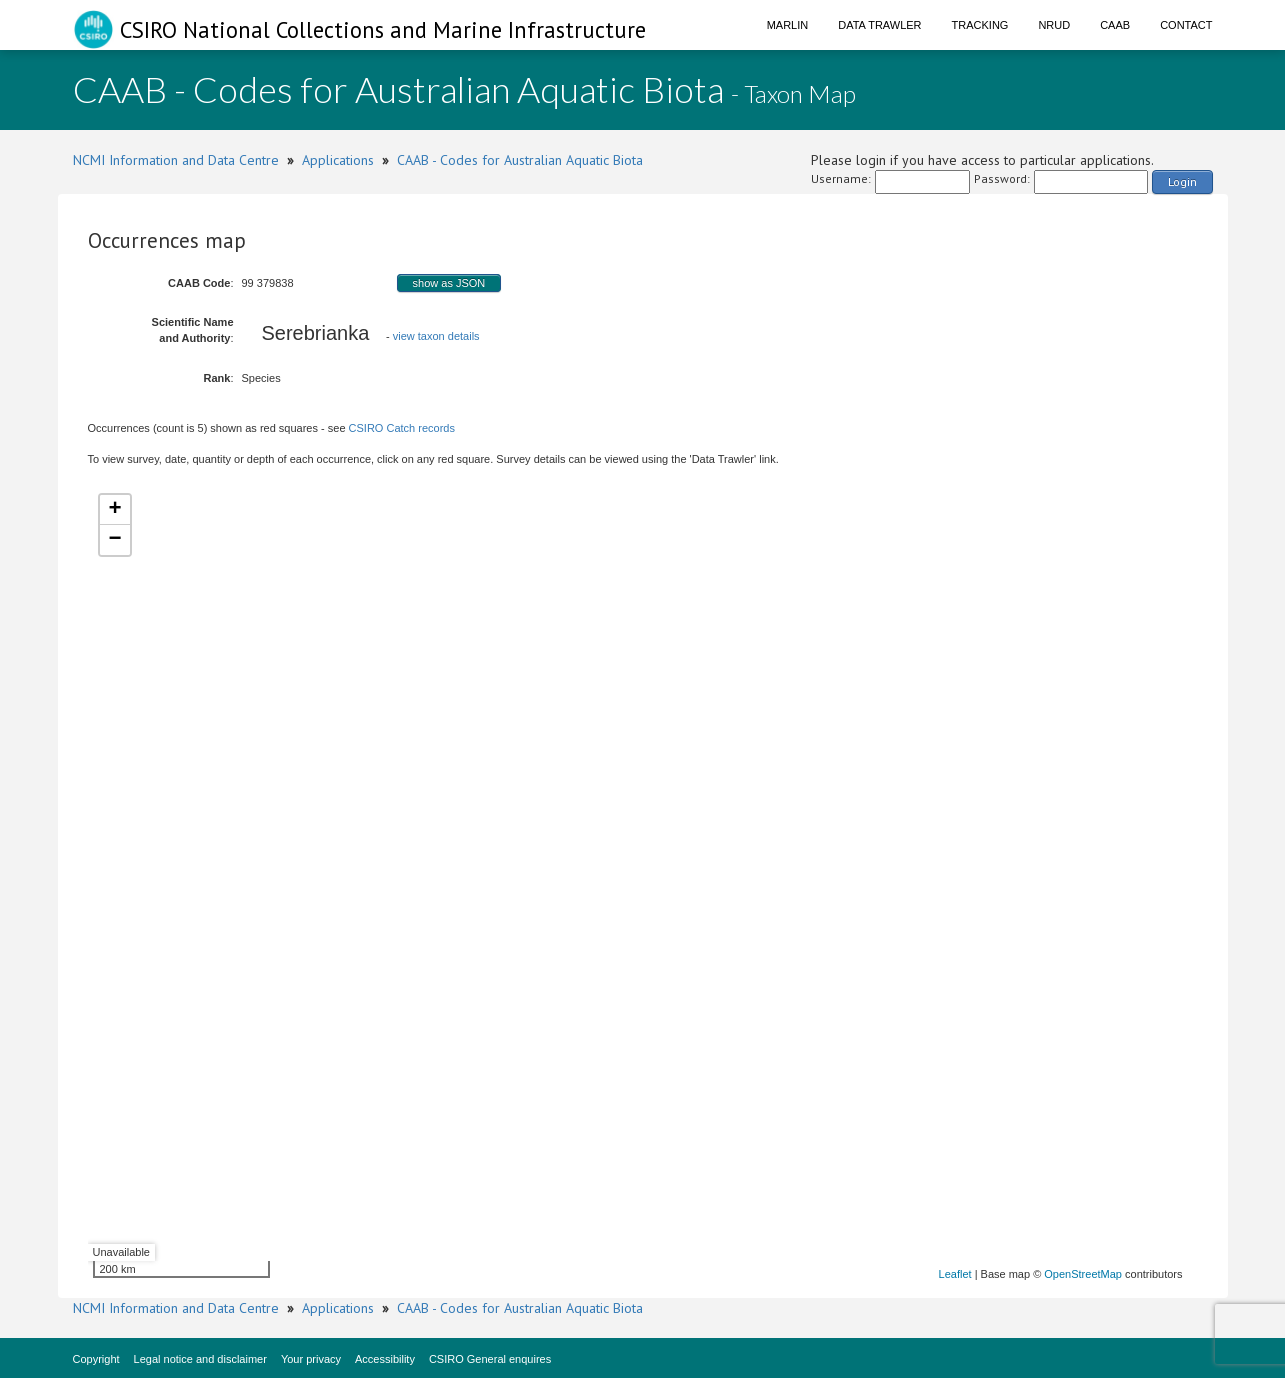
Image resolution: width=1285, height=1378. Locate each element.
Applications (338, 160)
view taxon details (436, 336)
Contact (1186, 25)
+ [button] (114, 510)
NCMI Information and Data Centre (176, 160)
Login (1182, 181)
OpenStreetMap (1083, 1274)
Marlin (788, 25)
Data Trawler (879, 25)
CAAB (1115, 25)
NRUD (1054, 25)
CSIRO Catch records (402, 428)
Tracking (980, 25)
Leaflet (955, 1274)
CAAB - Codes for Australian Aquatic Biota (520, 160)
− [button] (114, 540)
